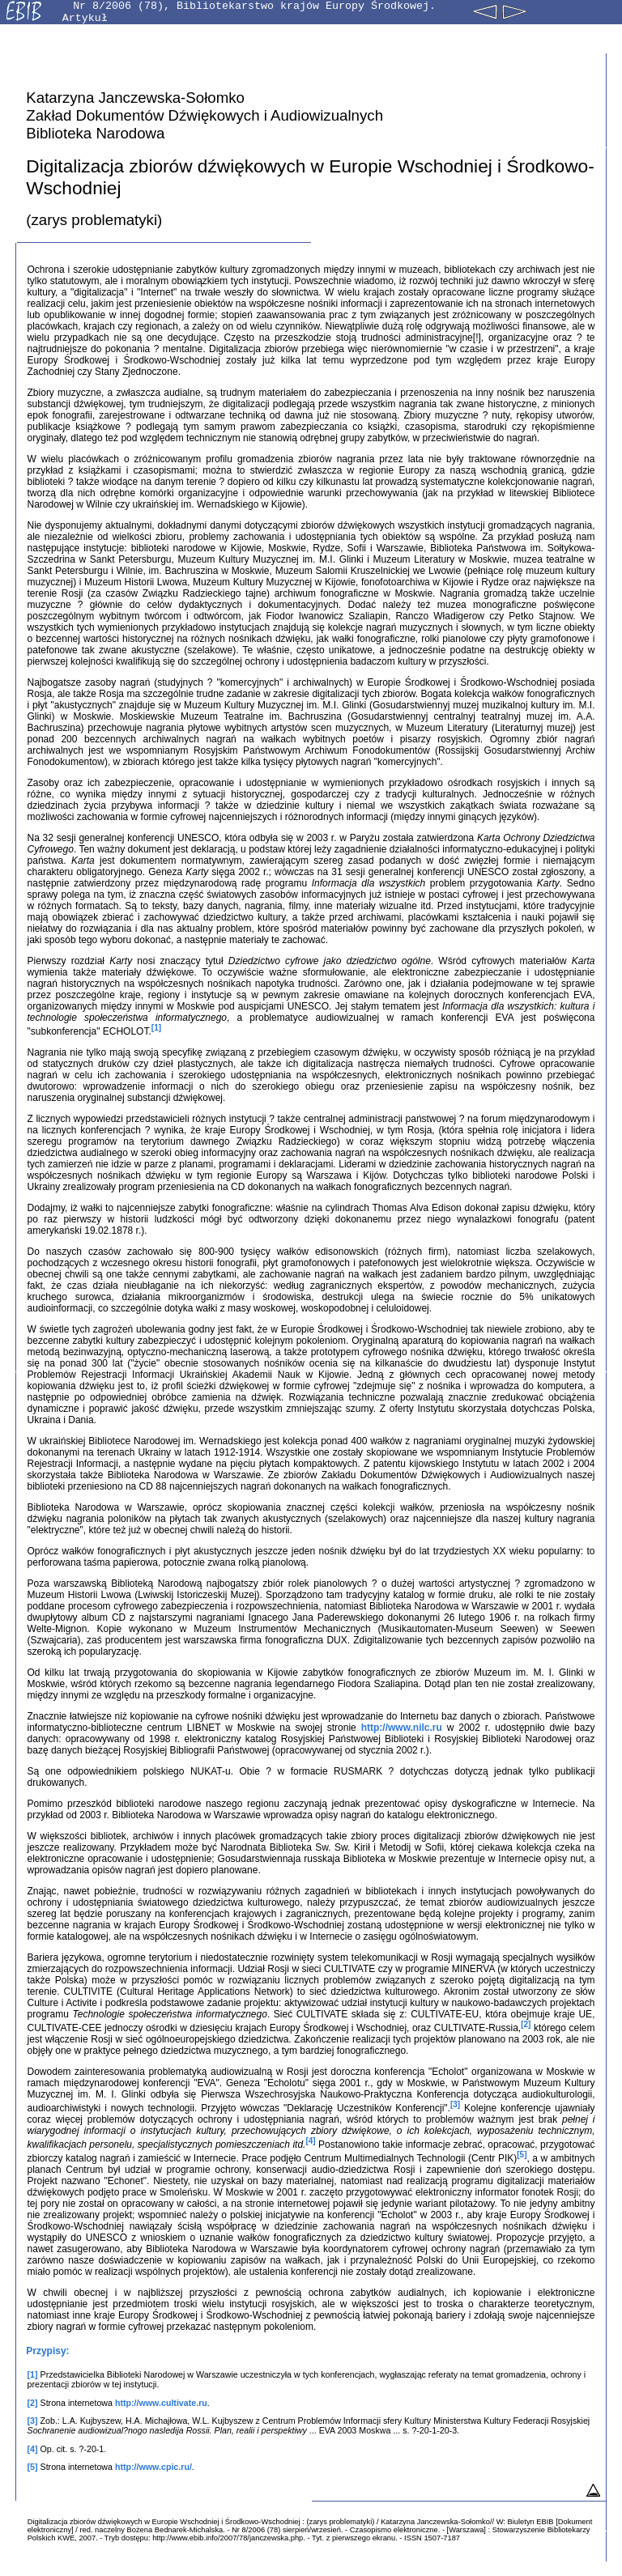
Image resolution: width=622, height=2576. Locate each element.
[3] (455, 2104)
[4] (310, 2140)
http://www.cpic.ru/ (153, 2467)
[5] (521, 2154)
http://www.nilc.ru (401, 1727)
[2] (525, 2024)
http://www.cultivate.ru (161, 2403)
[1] (156, 1027)
